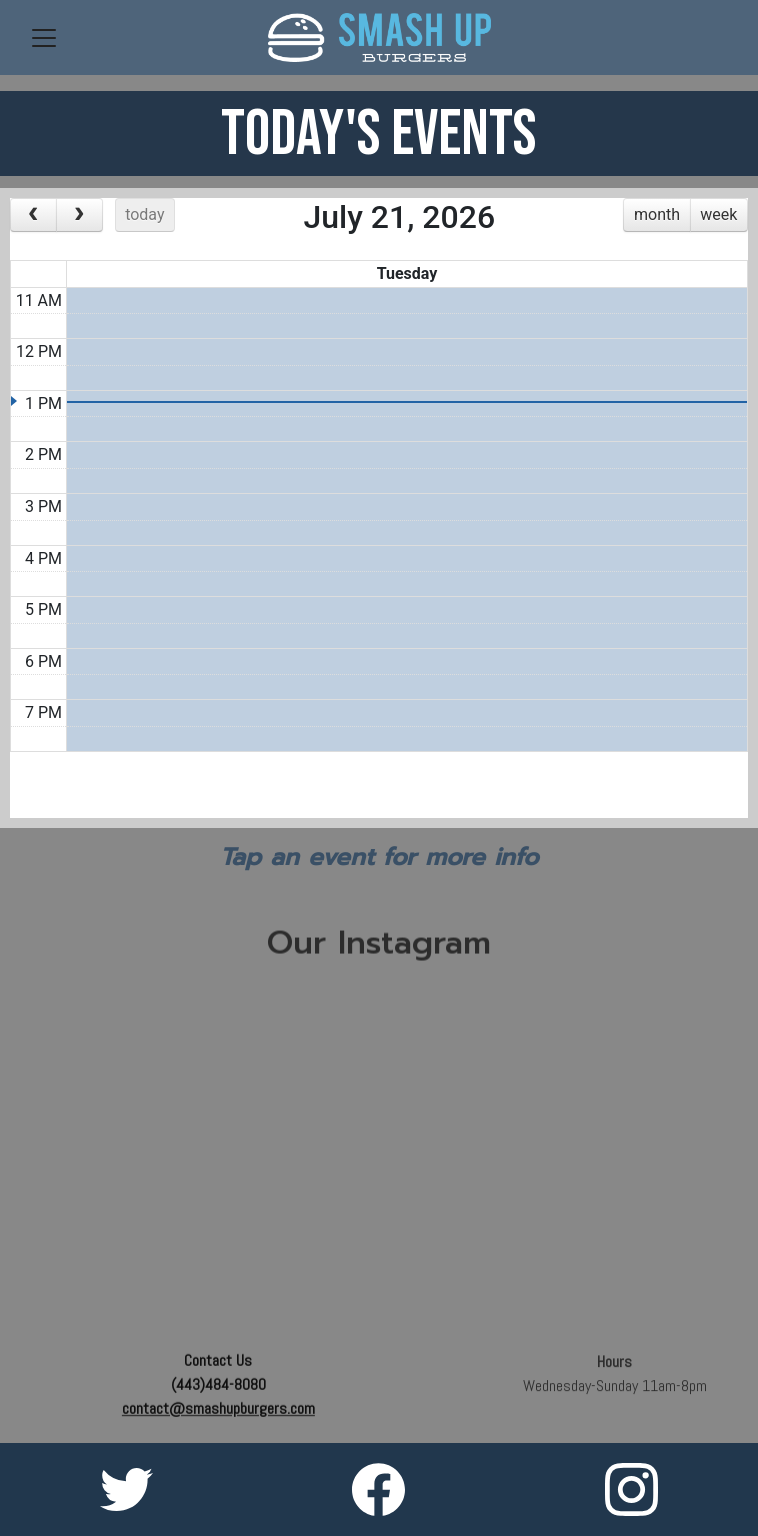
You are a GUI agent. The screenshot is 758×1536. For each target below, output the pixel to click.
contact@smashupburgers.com (218, 1410)
